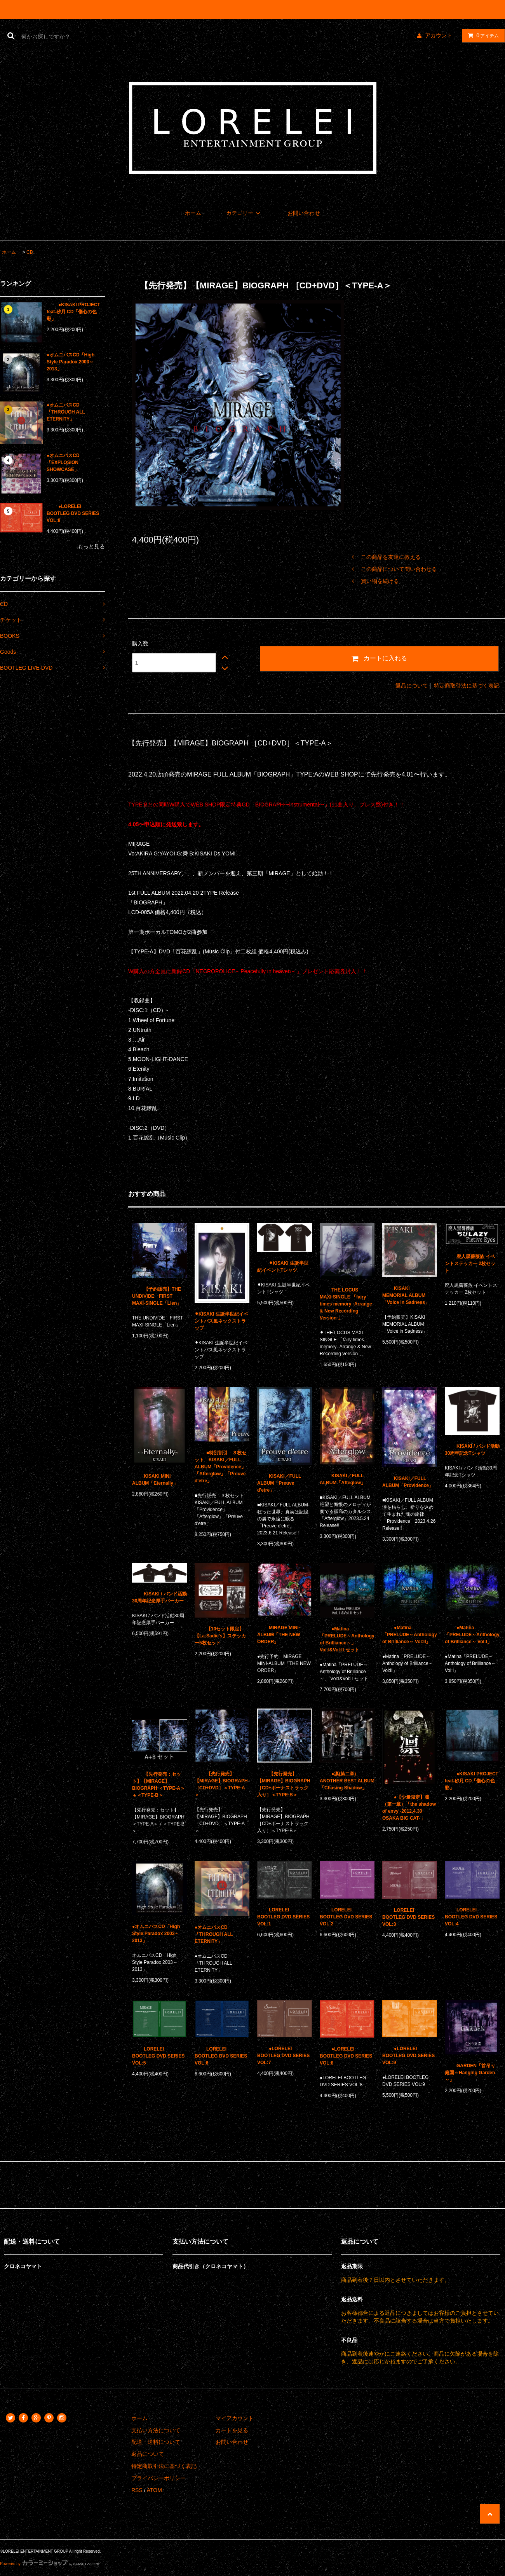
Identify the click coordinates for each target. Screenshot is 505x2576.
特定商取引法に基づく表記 (466, 685)
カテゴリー (244, 213)
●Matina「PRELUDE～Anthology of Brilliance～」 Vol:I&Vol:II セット (347, 1639)
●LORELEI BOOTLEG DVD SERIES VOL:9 (408, 2055)
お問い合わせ (303, 213)
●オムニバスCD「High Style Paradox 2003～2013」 (70, 362)
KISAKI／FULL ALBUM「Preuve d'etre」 (279, 1483)
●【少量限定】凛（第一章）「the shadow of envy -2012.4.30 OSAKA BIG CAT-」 (409, 1807)
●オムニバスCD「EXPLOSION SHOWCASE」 (63, 462)
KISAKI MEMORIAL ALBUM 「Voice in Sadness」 (406, 1295)
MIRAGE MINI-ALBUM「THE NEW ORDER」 (278, 1634)
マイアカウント (235, 2418)
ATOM (154, 2490)
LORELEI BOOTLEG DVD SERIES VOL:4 (471, 1917)
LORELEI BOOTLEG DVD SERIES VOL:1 (283, 1917)
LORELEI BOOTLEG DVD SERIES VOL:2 (346, 1917)
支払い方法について (155, 2430)
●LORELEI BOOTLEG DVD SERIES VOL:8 (73, 513)
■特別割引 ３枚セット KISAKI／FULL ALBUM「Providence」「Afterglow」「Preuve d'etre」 (220, 1466)
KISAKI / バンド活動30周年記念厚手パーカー (159, 1597)
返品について (411, 685)
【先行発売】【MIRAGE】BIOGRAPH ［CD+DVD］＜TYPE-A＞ (221, 1784)
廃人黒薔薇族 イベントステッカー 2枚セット (470, 1263)
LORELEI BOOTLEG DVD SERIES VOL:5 (158, 2056)
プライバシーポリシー (158, 2478)
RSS (137, 2490)
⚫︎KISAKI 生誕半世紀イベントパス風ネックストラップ (221, 1321)
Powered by (50, 2564)
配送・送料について (155, 2442)
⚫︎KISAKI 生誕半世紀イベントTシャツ (282, 1266)
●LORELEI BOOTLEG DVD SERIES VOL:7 (283, 2055)
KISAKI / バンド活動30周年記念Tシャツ (472, 1449)
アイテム (482, 35)
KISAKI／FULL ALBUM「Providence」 (408, 1482)
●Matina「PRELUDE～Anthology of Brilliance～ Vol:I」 (472, 1634)
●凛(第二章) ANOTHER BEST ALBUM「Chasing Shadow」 (347, 1781)
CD (29, 252)
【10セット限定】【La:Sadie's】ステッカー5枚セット (220, 1636)
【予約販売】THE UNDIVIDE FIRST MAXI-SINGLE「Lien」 (156, 1296)
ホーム (193, 213)
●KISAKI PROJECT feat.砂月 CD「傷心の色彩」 (73, 311)
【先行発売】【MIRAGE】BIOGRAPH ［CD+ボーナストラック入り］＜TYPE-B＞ (283, 1784)
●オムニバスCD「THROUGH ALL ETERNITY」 (66, 412)
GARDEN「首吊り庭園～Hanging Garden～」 (470, 2072)
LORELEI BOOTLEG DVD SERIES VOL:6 (221, 2056)
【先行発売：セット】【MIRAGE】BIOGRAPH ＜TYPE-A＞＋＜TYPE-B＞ (158, 1784)
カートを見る (232, 2430)
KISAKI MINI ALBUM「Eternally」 (155, 1479)
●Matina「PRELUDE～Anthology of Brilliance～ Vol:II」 (409, 1634)
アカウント (438, 35)
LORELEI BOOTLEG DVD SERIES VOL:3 (408, 1917)
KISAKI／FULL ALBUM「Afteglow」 (343, 1479)
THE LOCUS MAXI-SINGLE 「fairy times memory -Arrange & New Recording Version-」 (346, 1304)
